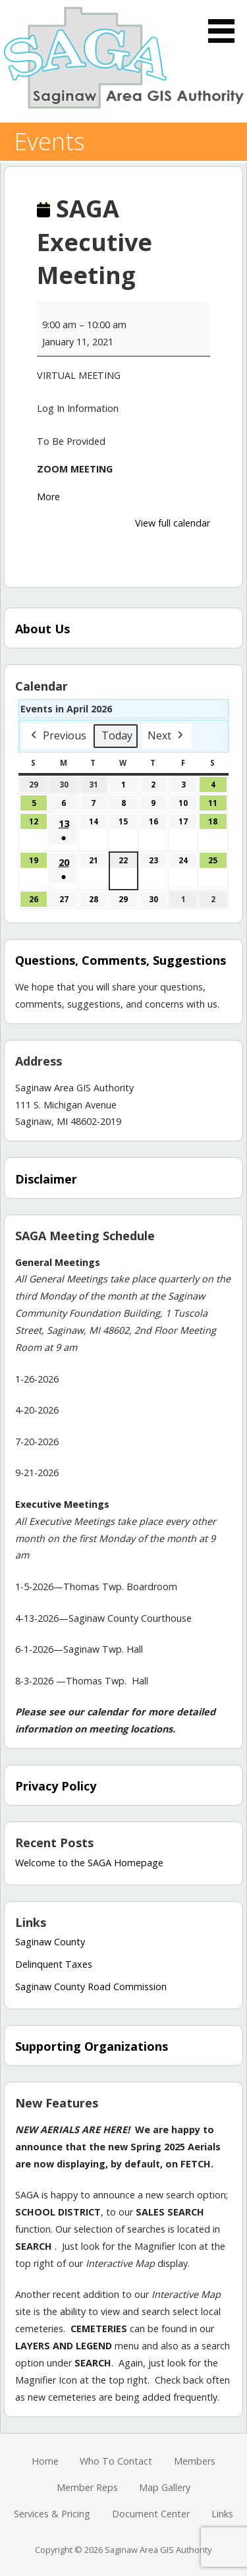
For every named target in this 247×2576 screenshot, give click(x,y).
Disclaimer (46, 1179)
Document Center (151, 2513)
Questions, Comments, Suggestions (120, 960)
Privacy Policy (55, 1786)
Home (45, 2461)
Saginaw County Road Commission (91, 1986)
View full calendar (172, 523)
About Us (42, 629)
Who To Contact (116, 2461)
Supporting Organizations (91, 2046)
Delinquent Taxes (53, 1964)
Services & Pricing (52, 2513)
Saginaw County (50, 1941)
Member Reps (87, 2487)
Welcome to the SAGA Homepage (89, 1862)
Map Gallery (164, 2487)
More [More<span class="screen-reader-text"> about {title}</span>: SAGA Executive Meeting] (48, 496)
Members (194, 2461)
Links (222, 2513)
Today (116, 735)
